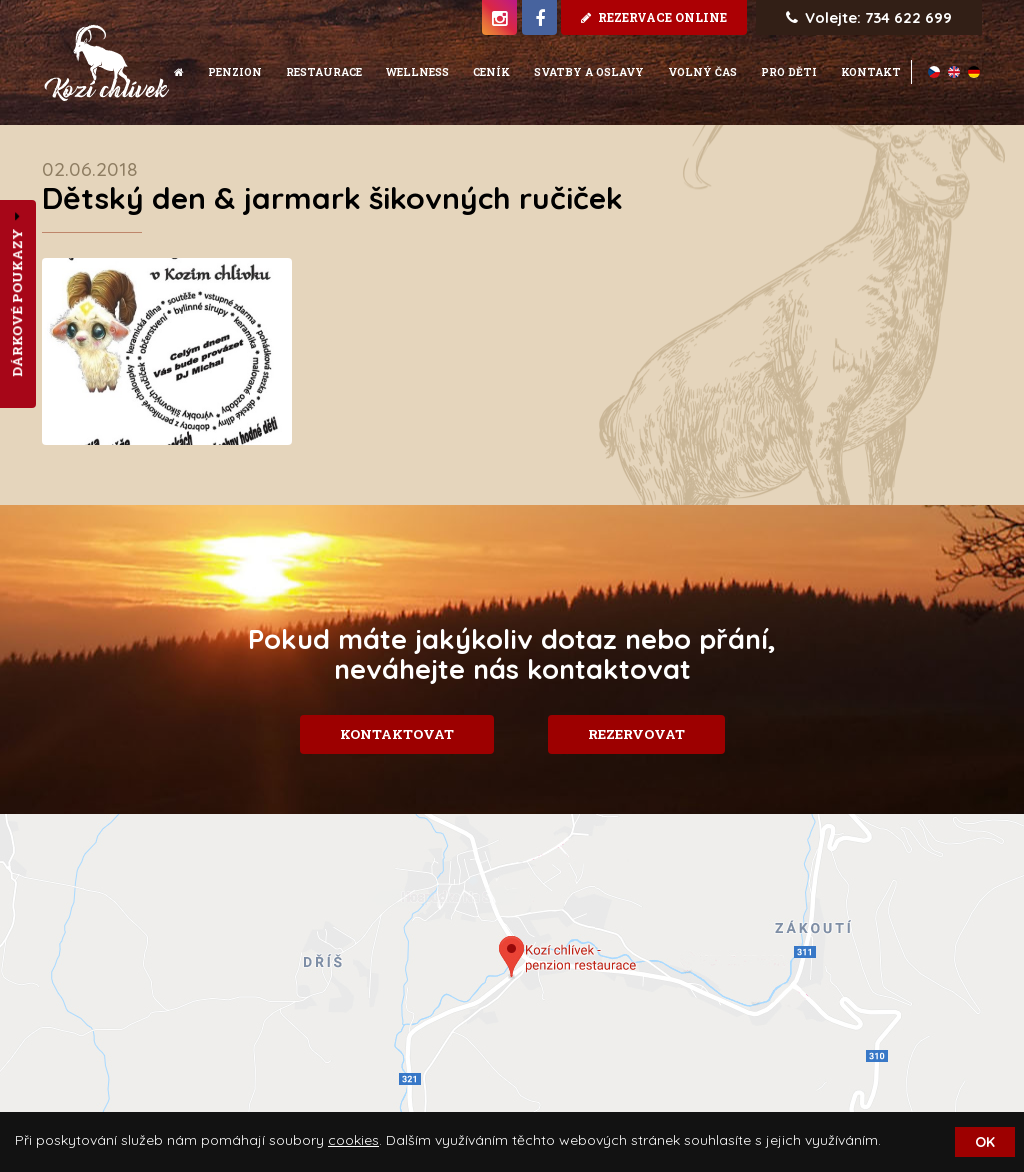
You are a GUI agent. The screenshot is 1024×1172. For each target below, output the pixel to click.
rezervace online (654, 17)
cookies (353, 1140)
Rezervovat (636, 734)
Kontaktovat (397, 734)
